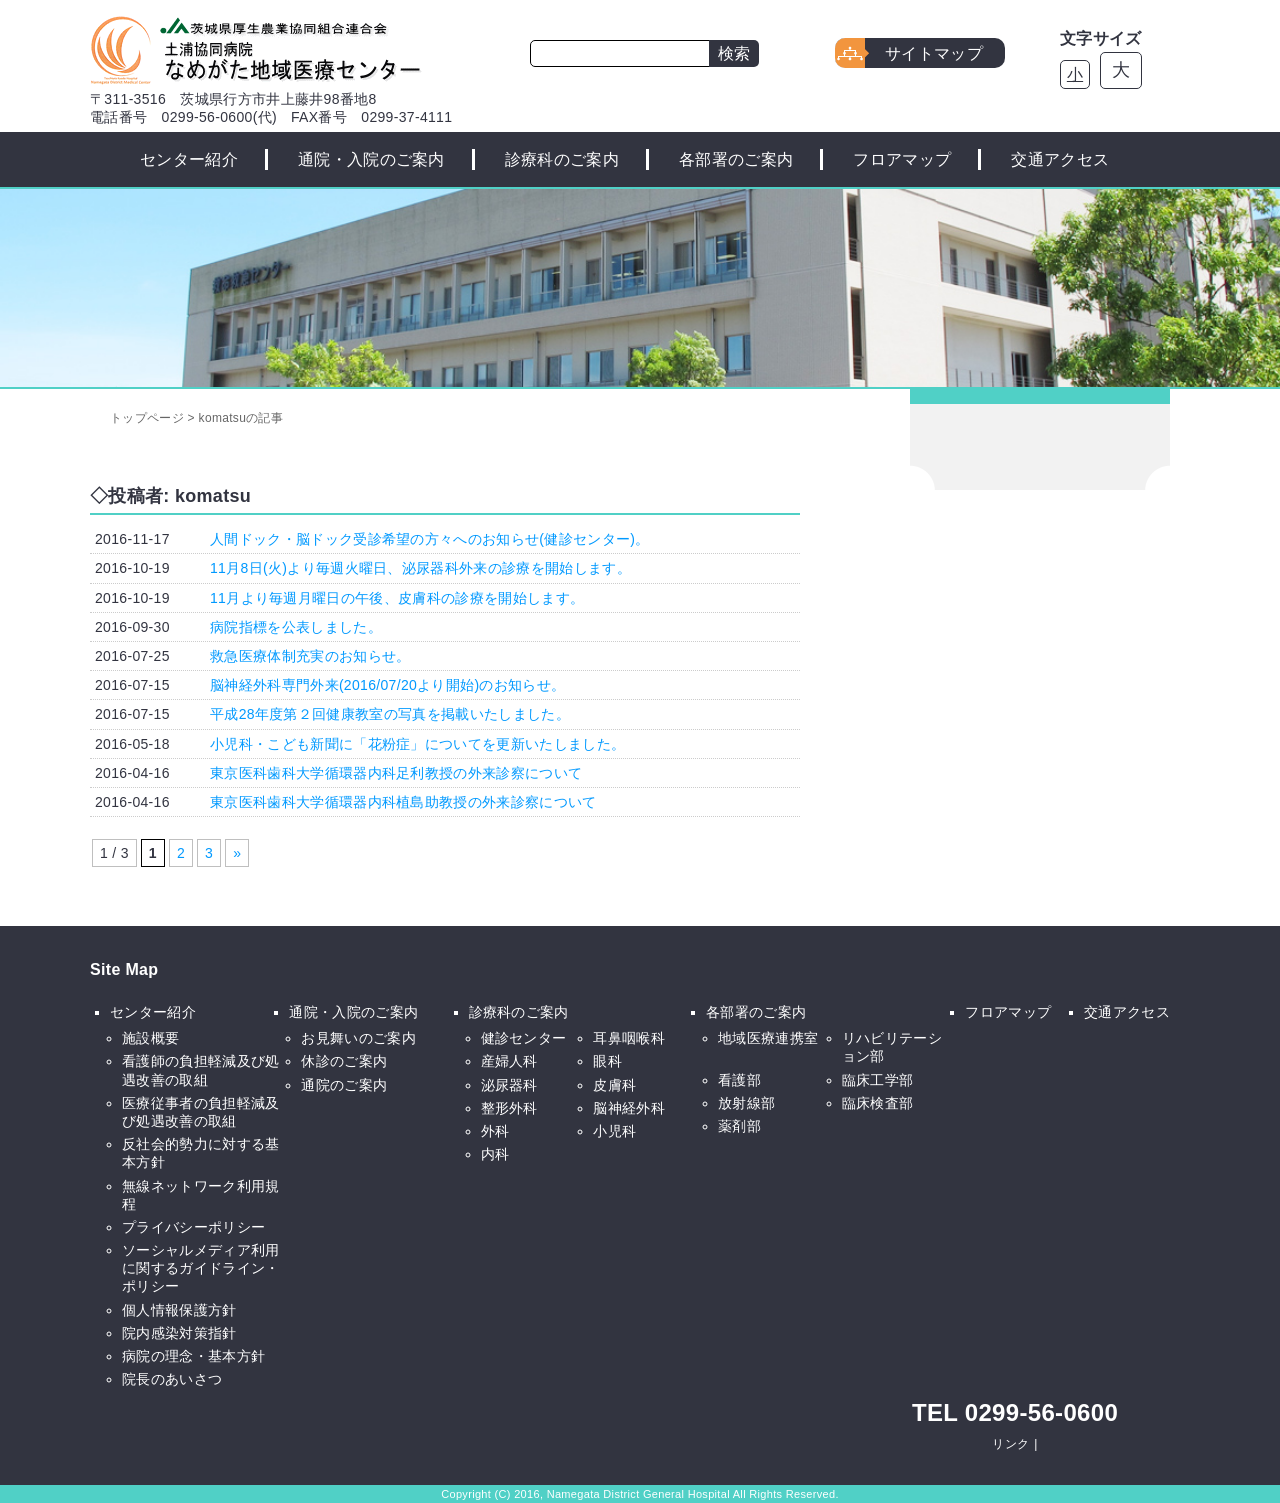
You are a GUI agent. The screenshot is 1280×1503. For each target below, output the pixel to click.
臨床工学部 (878, 1080)
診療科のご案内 (562, 159)
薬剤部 (739, 1126)
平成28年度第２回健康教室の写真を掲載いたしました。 (390, 714)
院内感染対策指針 (179, 1333)
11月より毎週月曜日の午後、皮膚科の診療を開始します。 (397, 598)
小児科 (614, 1131)
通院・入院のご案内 (371, 159)
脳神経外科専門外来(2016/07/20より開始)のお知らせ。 (387, 685)
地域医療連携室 (768, 1038)
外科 (495, 1131)
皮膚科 (614, 1085)
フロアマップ (902, 159)
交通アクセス (1060, 159)
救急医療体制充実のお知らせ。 (310, 656)
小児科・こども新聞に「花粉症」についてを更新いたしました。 (417, 744)
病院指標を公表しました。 (296, 627)
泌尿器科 (509, 1085)
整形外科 (509, 1108)
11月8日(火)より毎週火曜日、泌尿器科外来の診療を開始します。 (420, 568)
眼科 (607, 1061)
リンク (1010, 1444)
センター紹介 (189, 159)
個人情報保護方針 (179, 1310)
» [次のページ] (237, 853)
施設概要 (150, 1038)
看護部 (739, 1080)
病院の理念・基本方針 (193, 1356)
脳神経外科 (629, 1108)
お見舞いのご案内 (358, 1038)
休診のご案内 (344, 1061)
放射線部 (746, 1103)
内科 (495, 1154)
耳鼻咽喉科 (629, 1038)
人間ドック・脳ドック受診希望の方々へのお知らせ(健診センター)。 (430, 539)
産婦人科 (509, 1061)
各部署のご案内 (736, 159)
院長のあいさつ (172, 1379)
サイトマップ (934, 53)
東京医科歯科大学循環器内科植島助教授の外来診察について (403, 802)
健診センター (524, 1038)
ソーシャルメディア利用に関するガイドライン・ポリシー (201, 1268)
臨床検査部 (878, 1103)
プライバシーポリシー (193, 1227)
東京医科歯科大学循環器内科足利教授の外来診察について (396, 773)
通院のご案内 (344, 1085)
